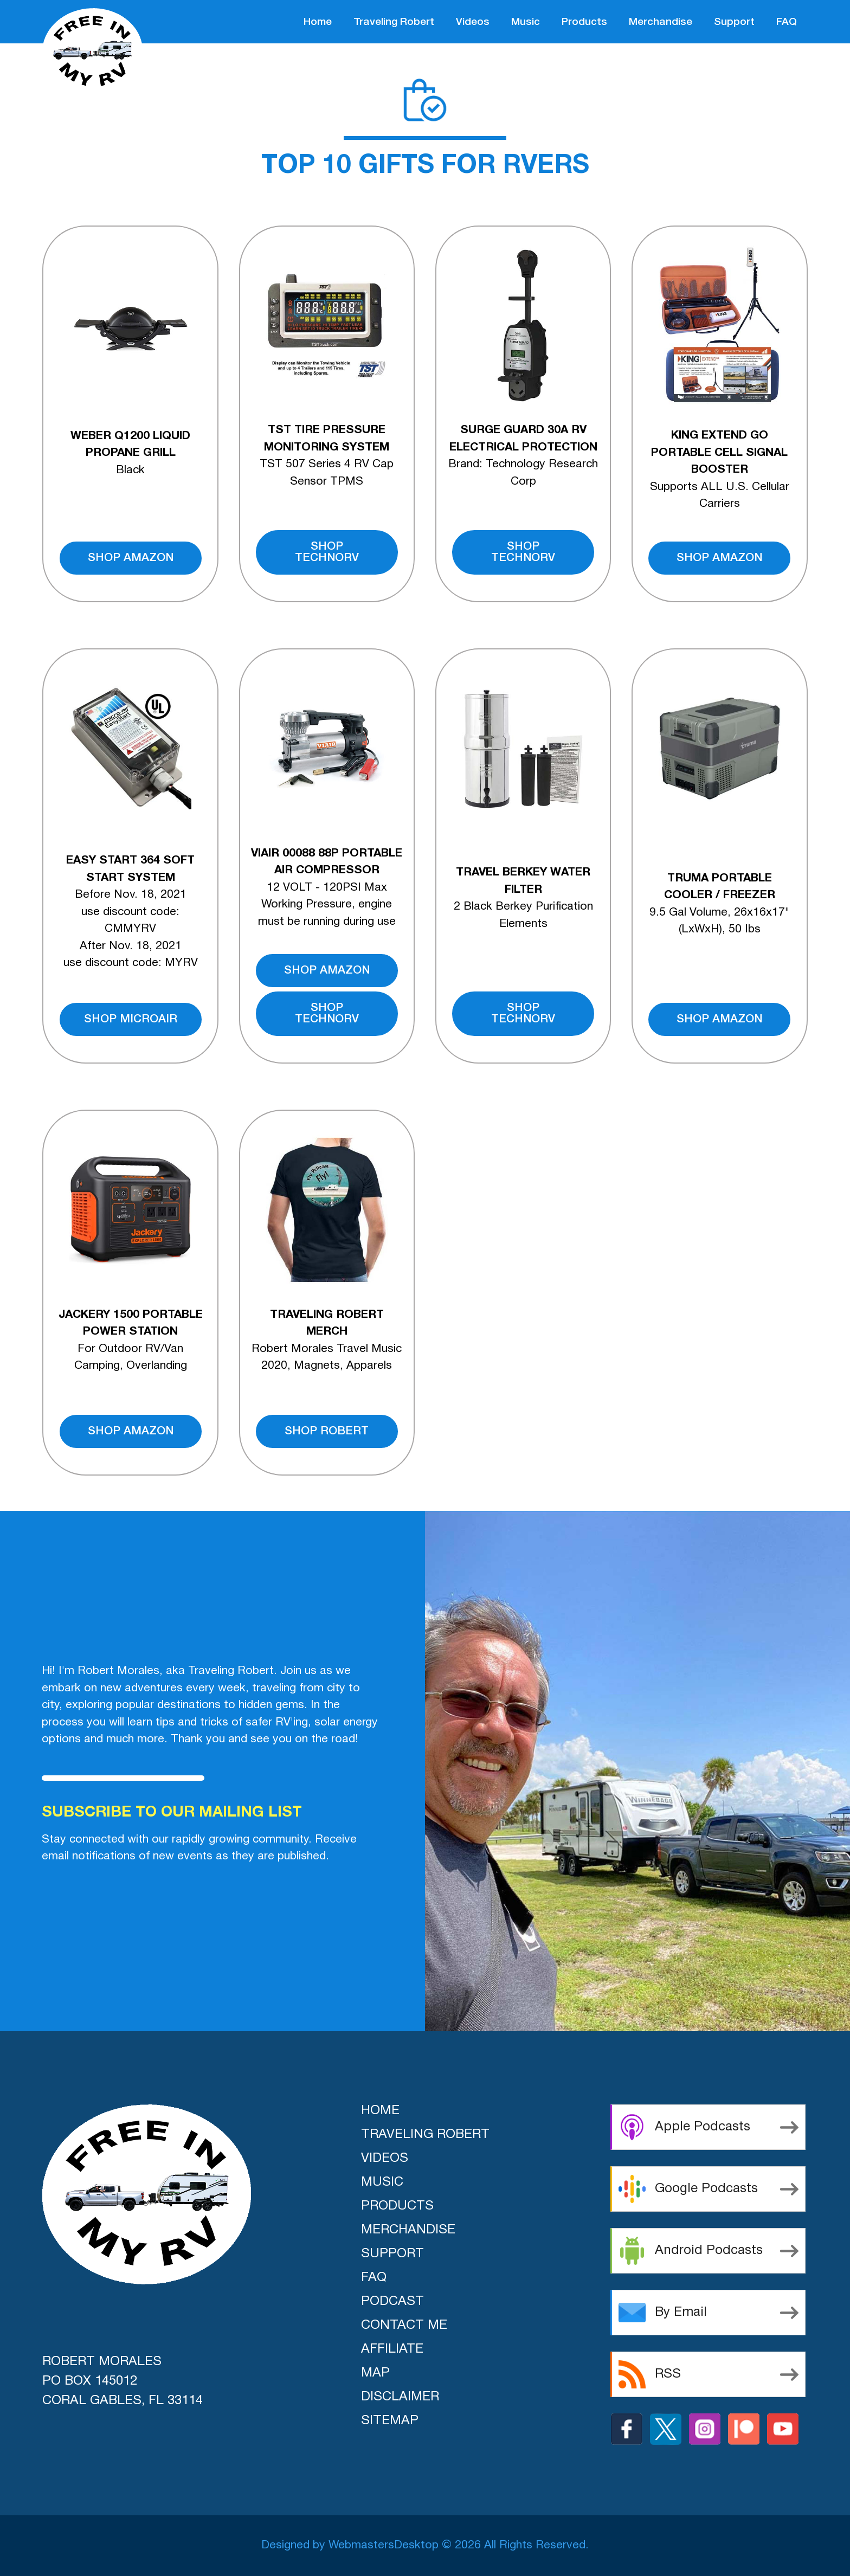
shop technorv (327, 552)
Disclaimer (400, 2397)
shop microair (130, 1019)
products (584, 22)
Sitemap (389, 2421)
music (525, 22)
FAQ (786, 22)
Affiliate (392, 2349)
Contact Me (404, 2326)
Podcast (392, 2302)
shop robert (327, 1431)
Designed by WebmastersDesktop (350, 2545)
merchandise (660, 22)
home (318, 22)
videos (473, 22)
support (734, 22)
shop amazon (130, 558)
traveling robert (393, 22)
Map (375, 2373)
